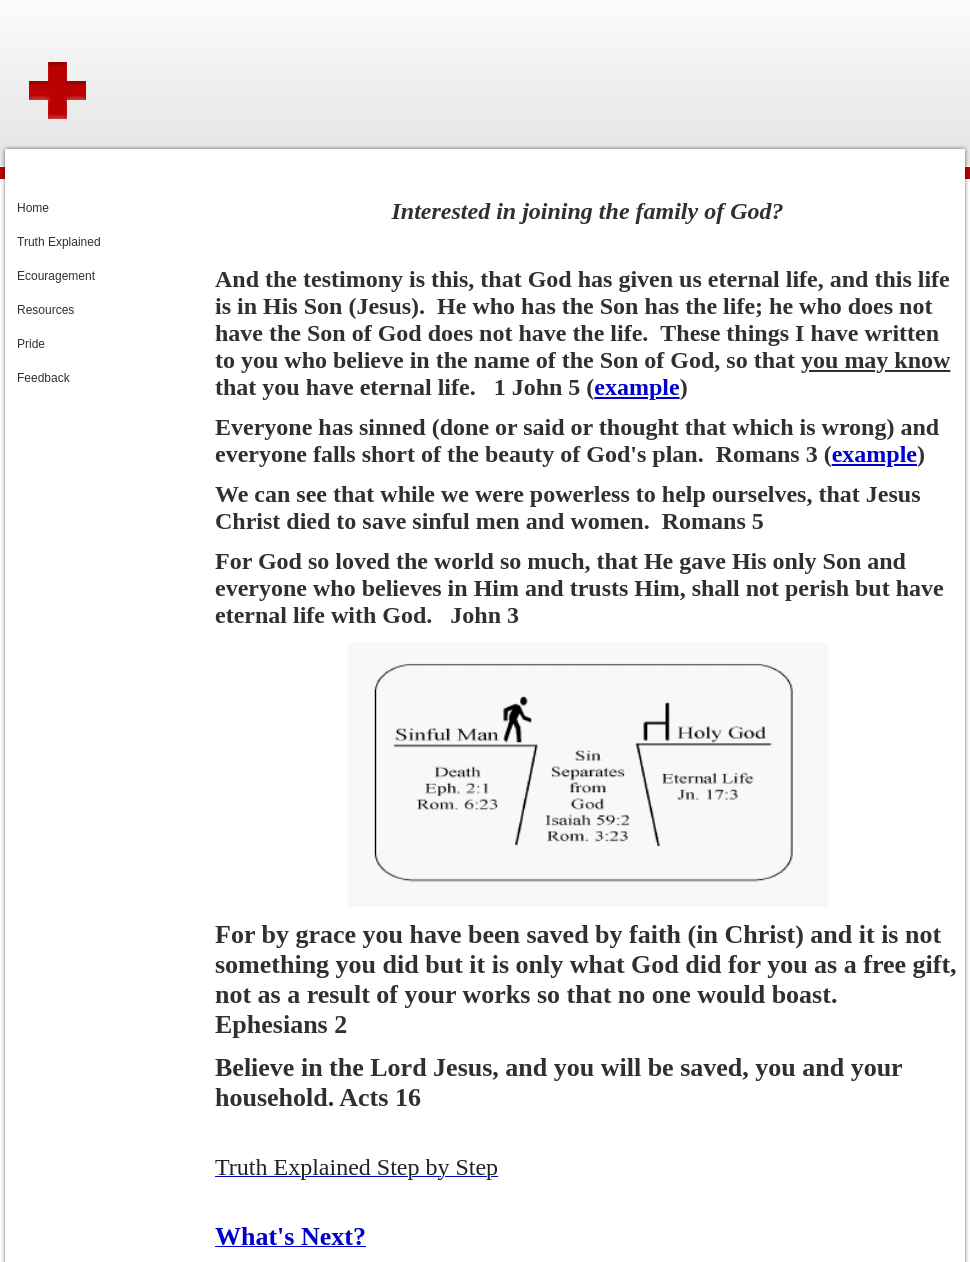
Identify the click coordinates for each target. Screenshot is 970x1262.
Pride (31, 344)
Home (33, 208)
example (636, 387)
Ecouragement (56, 276)
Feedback (43, 378)
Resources (45, 310)
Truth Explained (59, 242)
